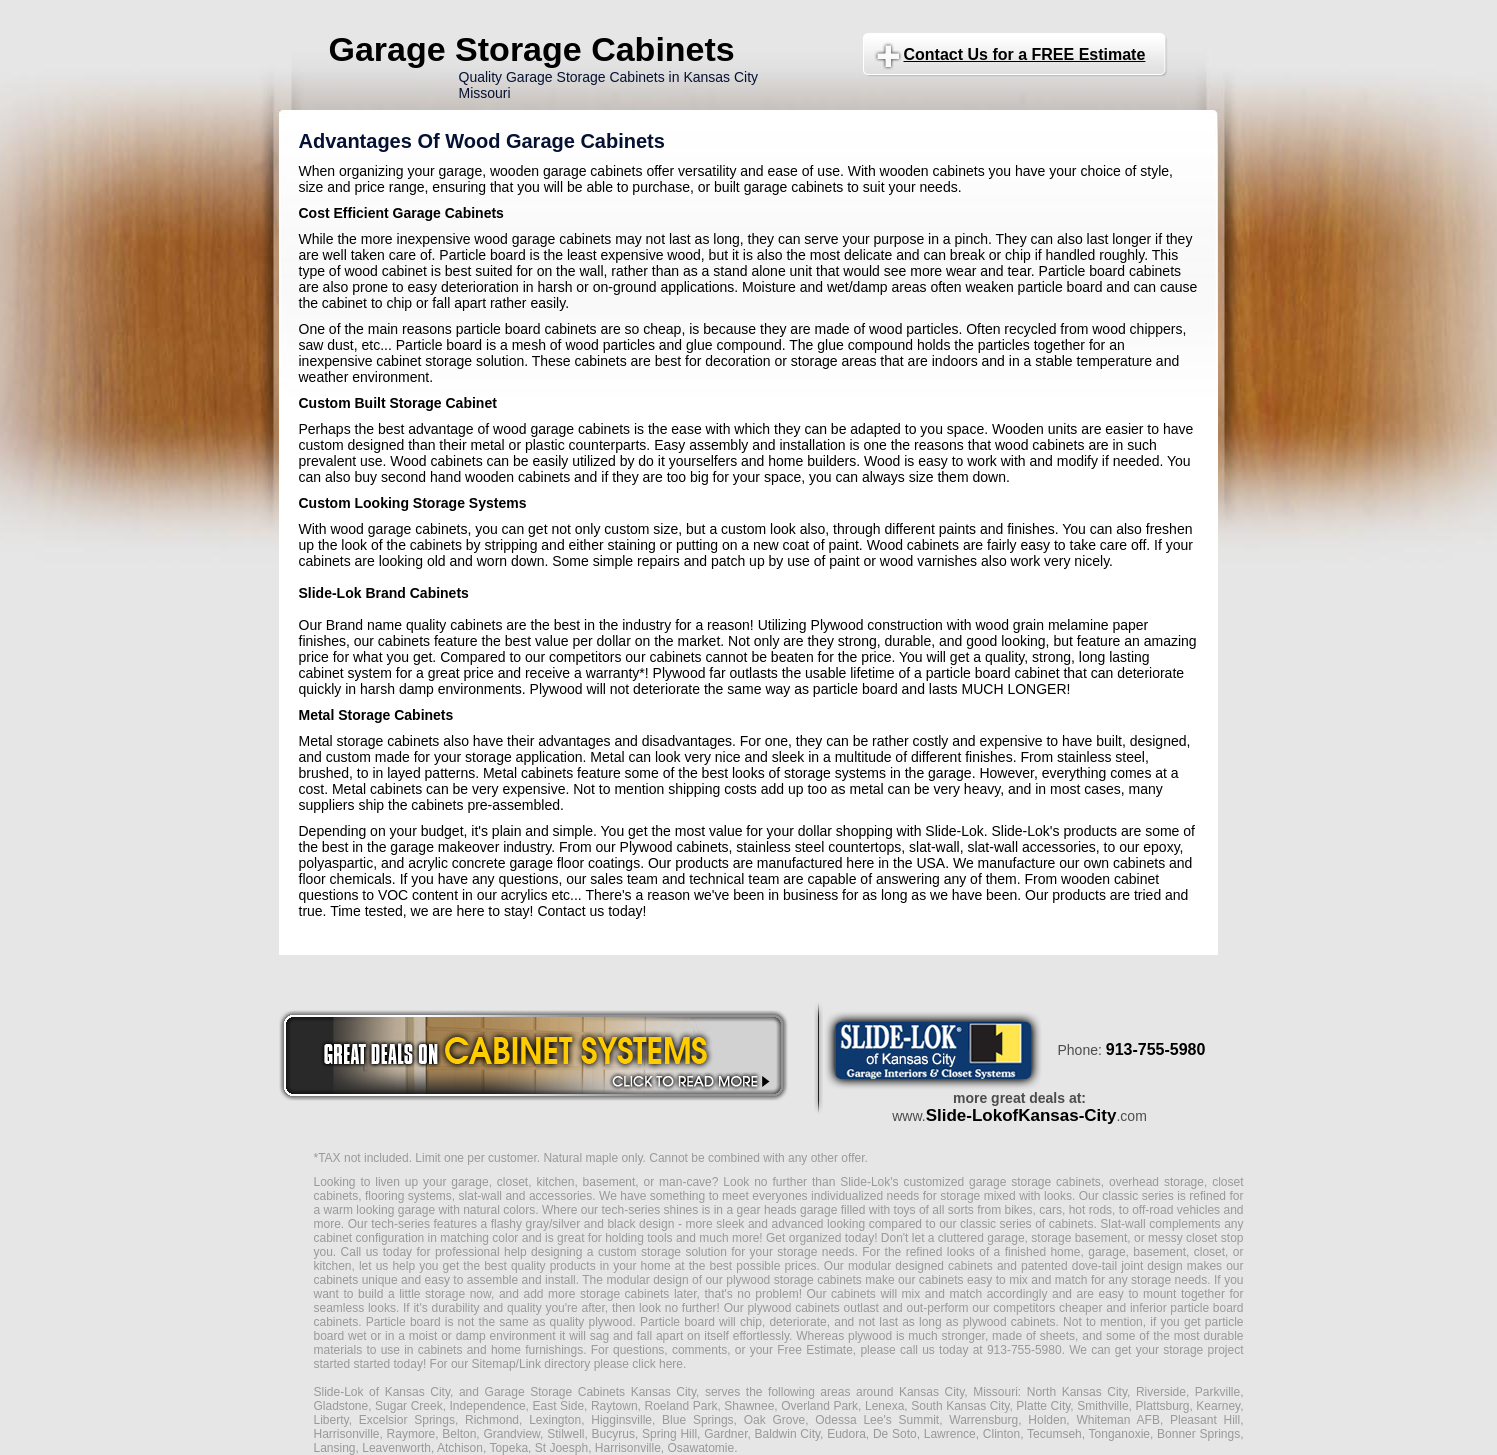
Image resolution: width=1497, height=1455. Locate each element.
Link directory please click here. (602, 1364)
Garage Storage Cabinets (532, 49)
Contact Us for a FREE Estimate (1025, 54)
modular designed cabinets (920, 1266)
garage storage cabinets (1035, 1182)
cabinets (853, 1294)
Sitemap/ (493, 1364)
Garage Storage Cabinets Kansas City (591, 1392)
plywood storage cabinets (794, 1280)
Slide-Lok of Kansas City (382, 1392)
